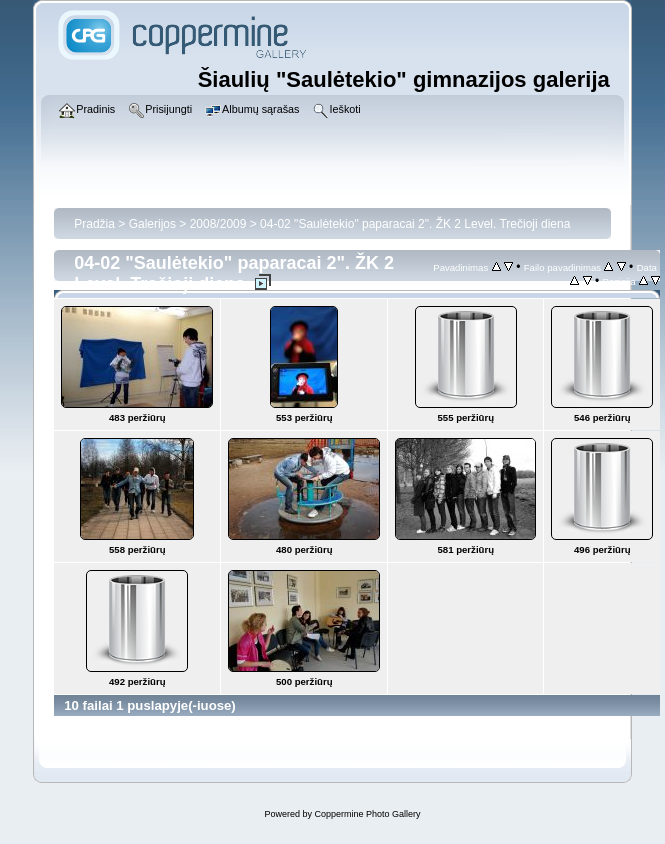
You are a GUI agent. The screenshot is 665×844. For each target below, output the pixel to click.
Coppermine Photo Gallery (367, 814)
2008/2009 (218, 224)
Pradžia (94, 224)
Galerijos (152, 224)
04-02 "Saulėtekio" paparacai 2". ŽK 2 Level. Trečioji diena (415, 224)
